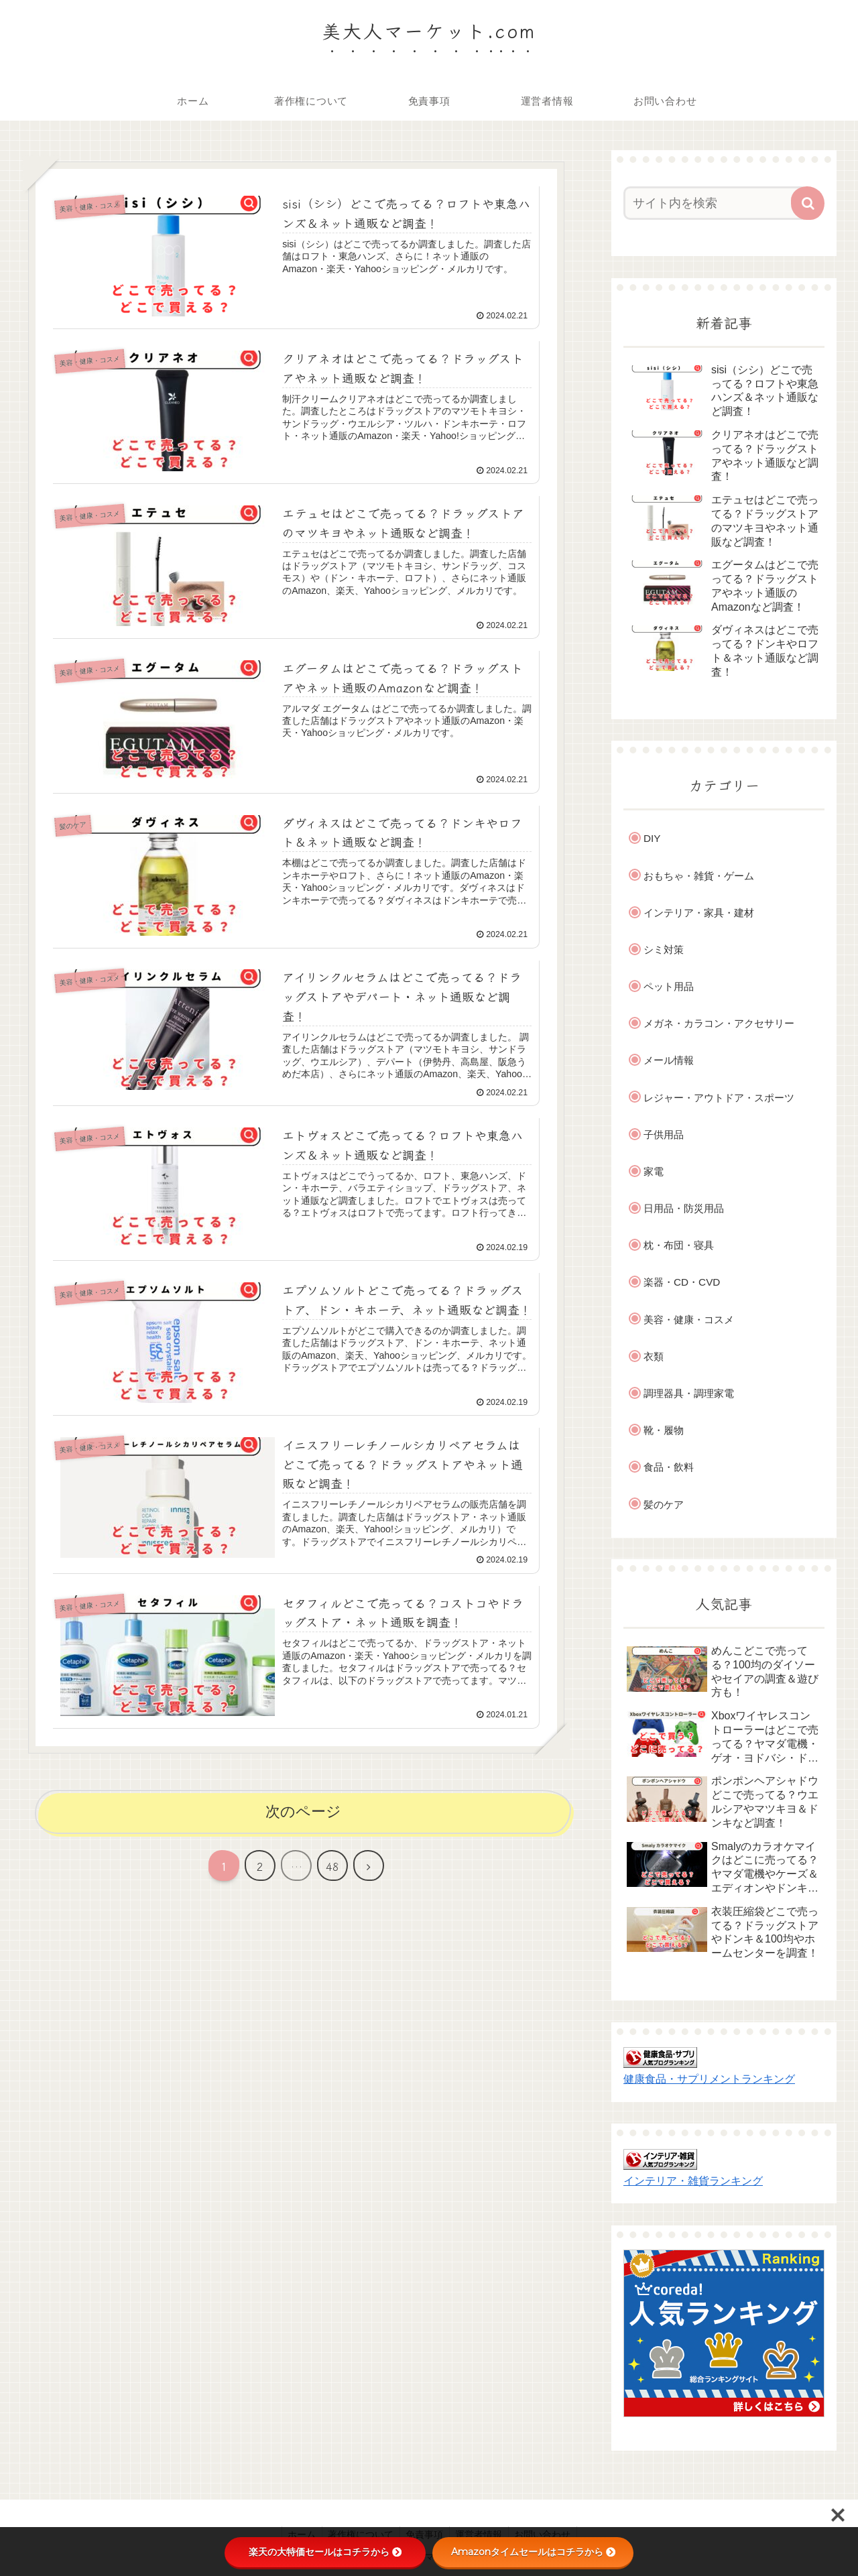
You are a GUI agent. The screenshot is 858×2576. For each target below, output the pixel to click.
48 (332, 1869)
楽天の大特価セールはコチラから (325, 2552)
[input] (715, 203)
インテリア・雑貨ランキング (693, 2180)
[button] (807, 203)
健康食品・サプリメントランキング (709, 2079)
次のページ (303, 1814)
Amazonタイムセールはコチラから (533, 2552)
